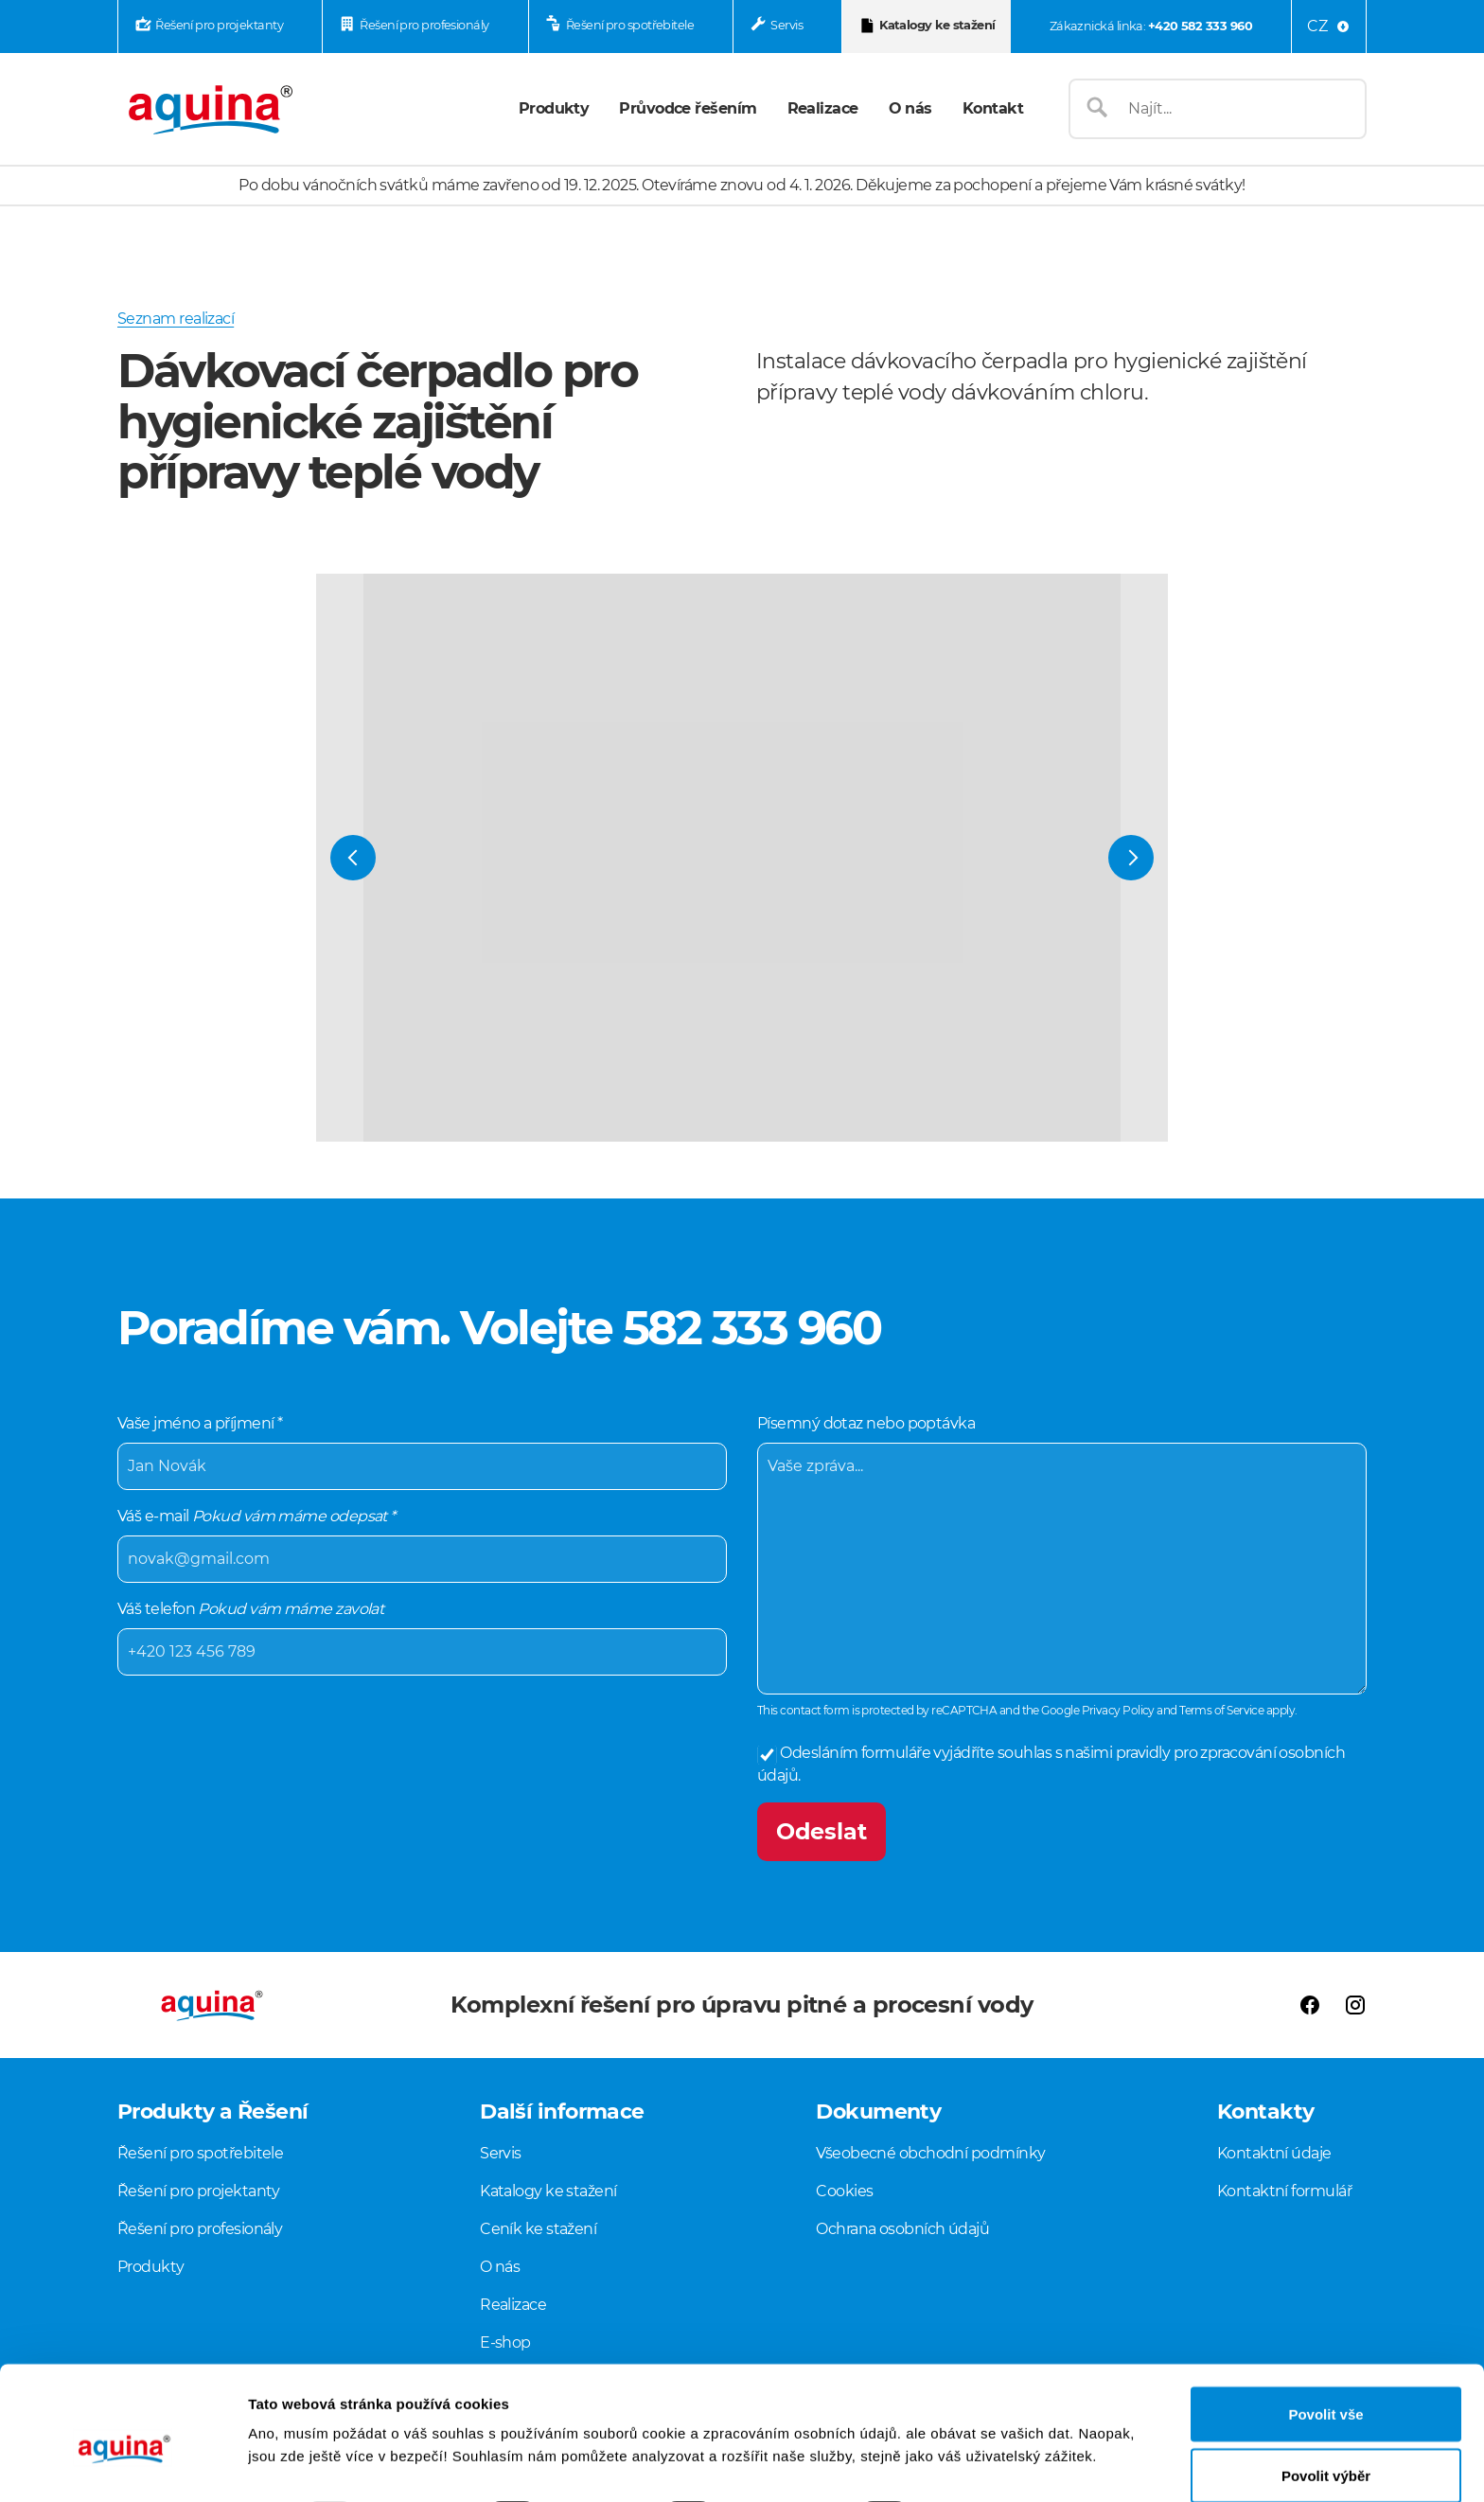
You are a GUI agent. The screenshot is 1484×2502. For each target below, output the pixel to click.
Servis (786, 25)
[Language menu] (1329, 26)
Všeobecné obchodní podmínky (930, 2153)
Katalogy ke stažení (937, 25)
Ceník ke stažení (538, 2229)
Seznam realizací (175, 319)
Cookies (844, 2191)
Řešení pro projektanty (219, 25)
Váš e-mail (422, 1545)
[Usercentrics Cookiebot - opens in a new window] (122, 2465)
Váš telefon (422, 1638)
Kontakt (993, 108)
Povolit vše (1325, 2327)
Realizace (822, 108)
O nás (910, 108)
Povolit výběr (1325, 2390)
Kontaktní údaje (1274, 2153)
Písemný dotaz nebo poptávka (1062, 1554)
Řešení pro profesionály (424, 25)
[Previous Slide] (353, 857)
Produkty (554, 108)
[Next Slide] (1131, 857)
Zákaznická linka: (1151, 26)
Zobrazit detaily (1000, 2430)
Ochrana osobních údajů (902, 2229)
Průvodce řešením (687, 108)
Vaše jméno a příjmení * (422, 1452)
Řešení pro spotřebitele (630, 25)
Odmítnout (1326, 2451)
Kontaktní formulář (1284, 2191)
